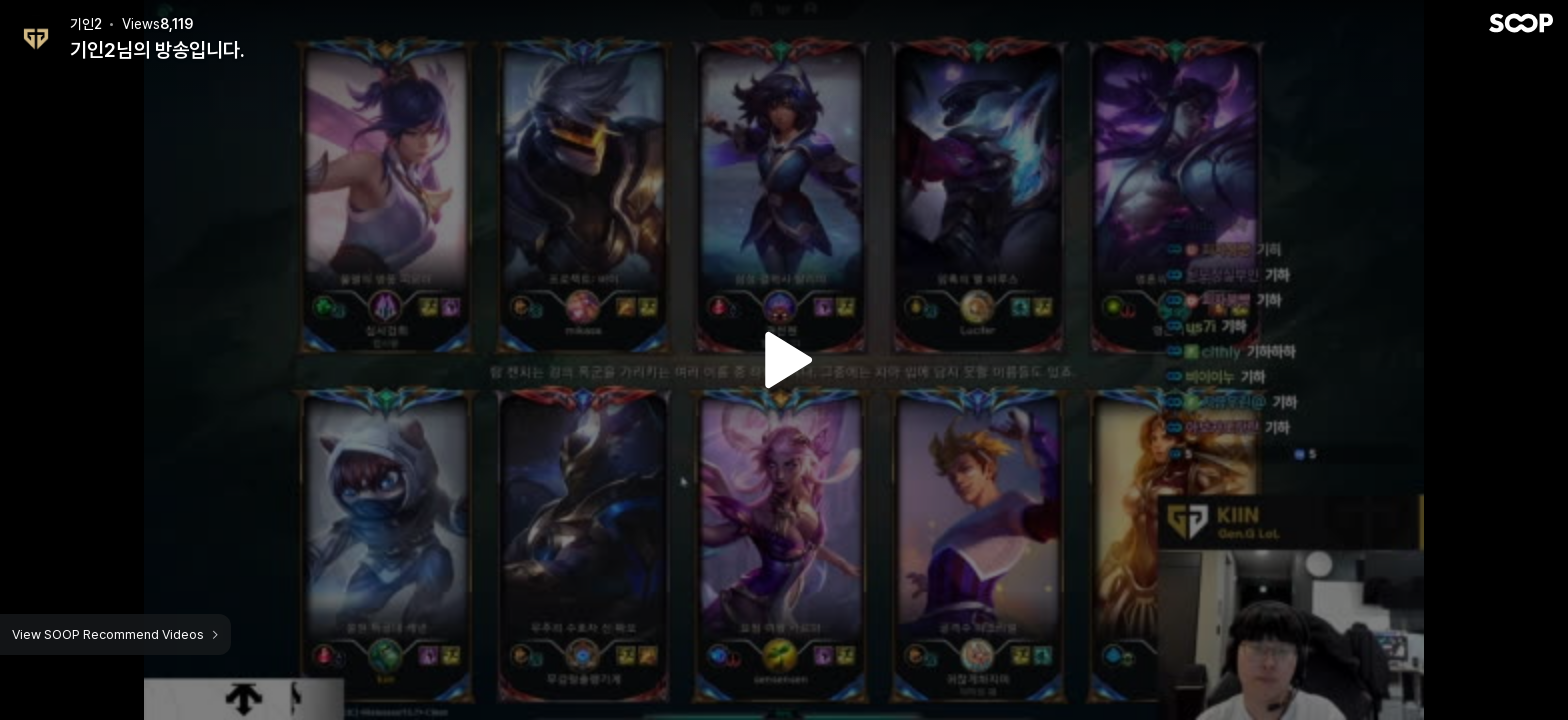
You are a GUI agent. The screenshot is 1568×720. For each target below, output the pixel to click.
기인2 (86, 24)
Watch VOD (784, 360)
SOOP (1521, 23)
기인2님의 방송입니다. (157, 50)
